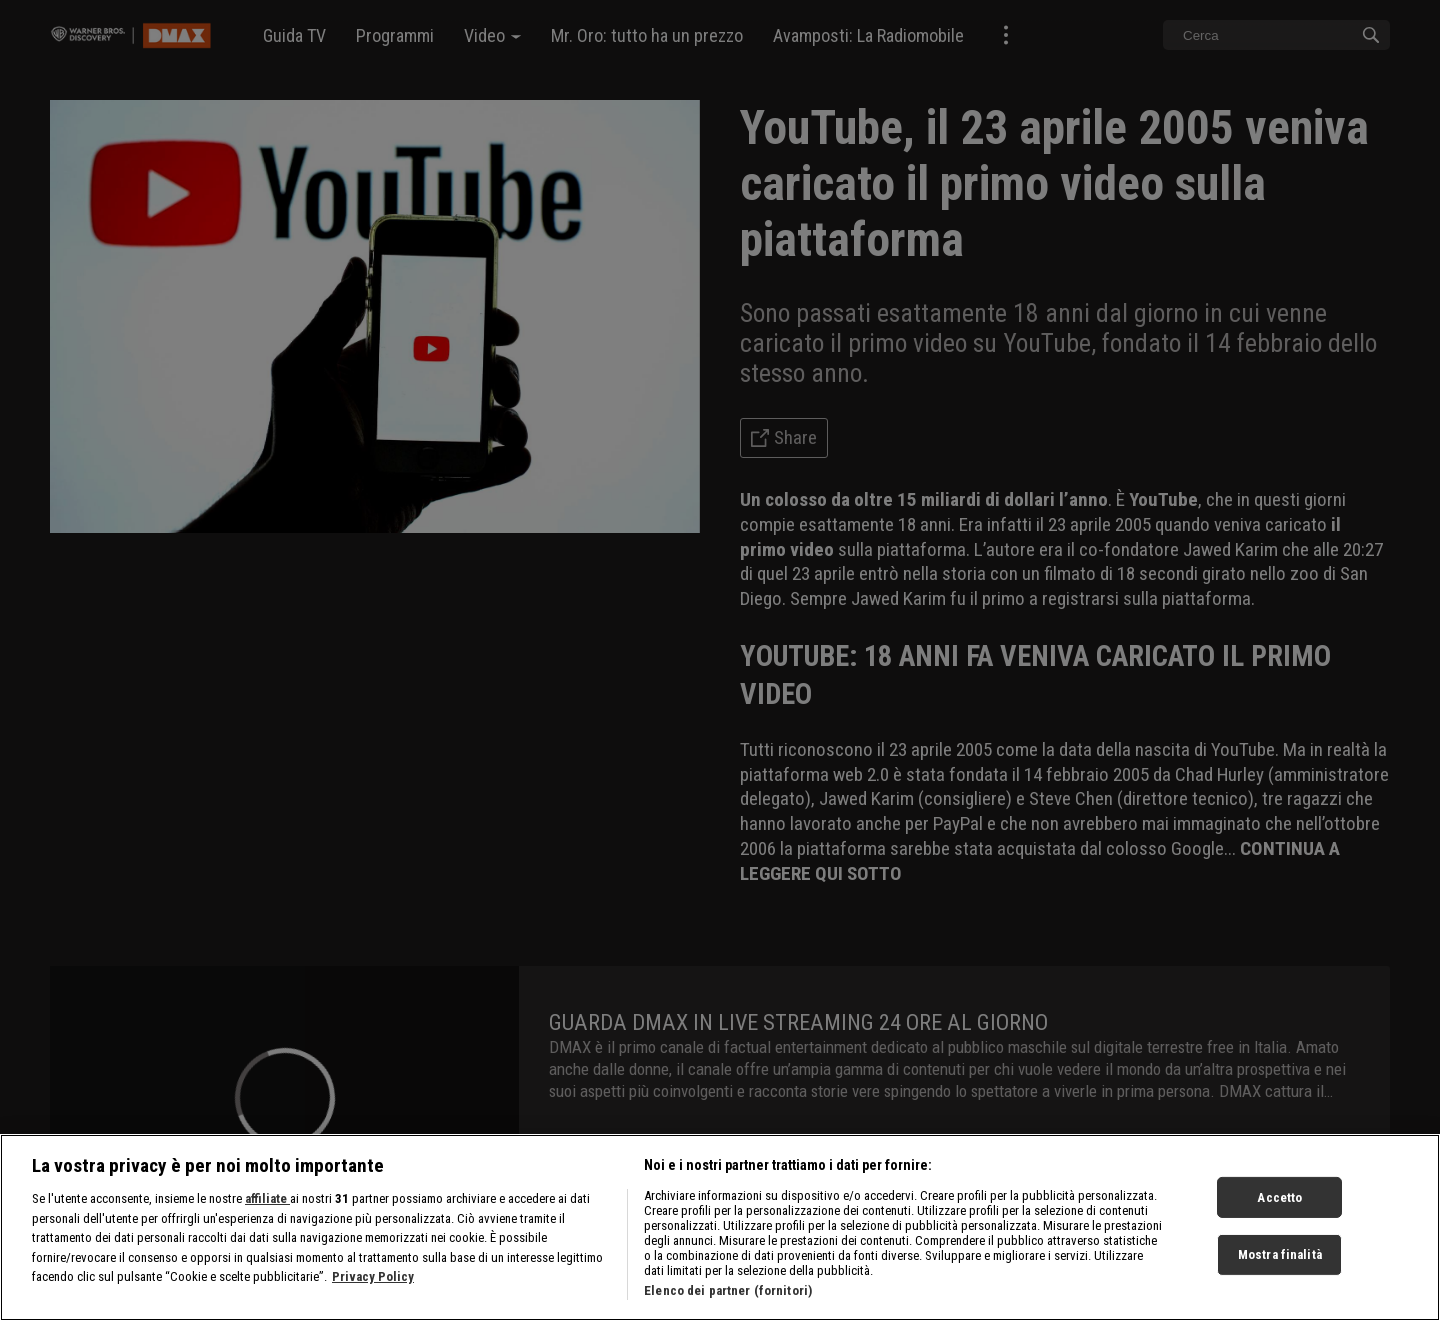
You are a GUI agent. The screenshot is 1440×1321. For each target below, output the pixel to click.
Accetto (1279, 1200)
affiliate (267, 1202)
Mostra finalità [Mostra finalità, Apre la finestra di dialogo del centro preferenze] (1280, 1258)
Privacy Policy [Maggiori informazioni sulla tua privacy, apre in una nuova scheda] (373, 1280)
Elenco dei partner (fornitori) (728, 1294)
